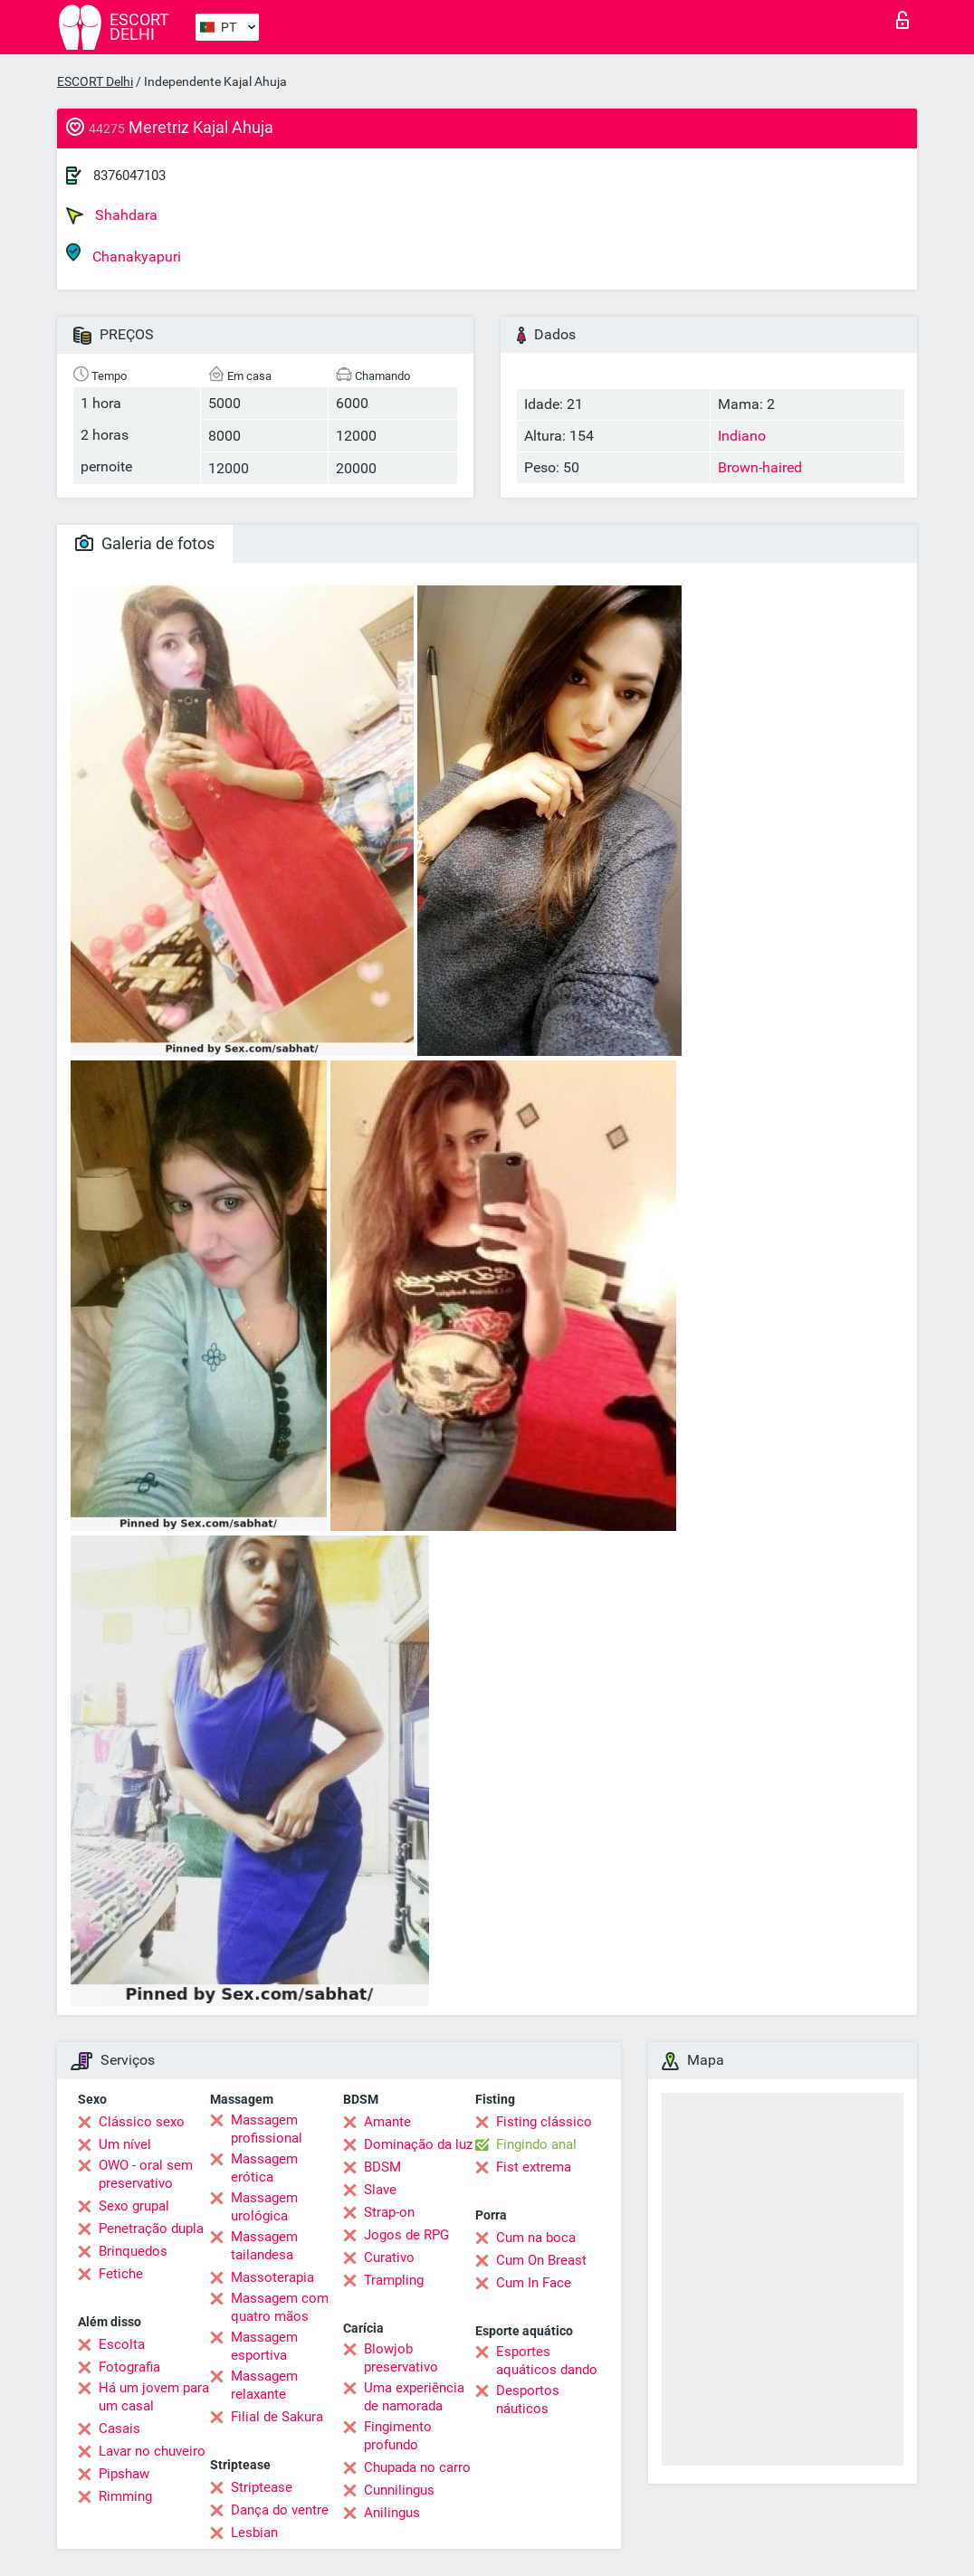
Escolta (122, 2344)
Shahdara (112, 215)
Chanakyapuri (123, 253)
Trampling (394, 2280)
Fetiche (121, 2274)
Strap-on (389, 2212)
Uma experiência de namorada (414, 2397)
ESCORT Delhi (95, 81)
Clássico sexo (142, 2122)
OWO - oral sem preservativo (146, 2174)
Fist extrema (533, 2167)
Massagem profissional (266, 2129)
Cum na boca (536, 2237)
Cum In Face (533, 2283)
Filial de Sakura (277, 2417)
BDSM (382, 2167)
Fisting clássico (544, 2122)
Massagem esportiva (264, 2346)
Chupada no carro (417, 2467)
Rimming (125, 2496)
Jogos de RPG (406, 2235)
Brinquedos (133, 2251)
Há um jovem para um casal (154, 2397)
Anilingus (392, 2513)
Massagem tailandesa (264, 2246)
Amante (387, 2122)
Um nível (125, 2144)
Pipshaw (124, 2474)
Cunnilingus (399, 2490)
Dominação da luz (418, 2144)
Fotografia (129, 2367)
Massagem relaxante (264, 2385)
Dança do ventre (280, 2510)
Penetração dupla (151, 2228)
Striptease (261, 2487)
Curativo (389, 2257)
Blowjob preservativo (401, 2358)
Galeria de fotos (145, 543)
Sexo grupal (134, 2206)
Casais (119, 2428)
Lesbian (254, 2532)
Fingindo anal (536, 2144)
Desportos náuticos (527, 2399)
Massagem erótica (264, 2168)
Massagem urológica (264, 2207)
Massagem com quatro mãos (280, 2307)
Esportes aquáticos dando (546, 2360)
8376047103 (129, 175)
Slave (380, 2190)
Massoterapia (272, 2277)
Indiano (742, 435)
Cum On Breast (541, 2260)
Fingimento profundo (398, 2436)
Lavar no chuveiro (152, 2451)
